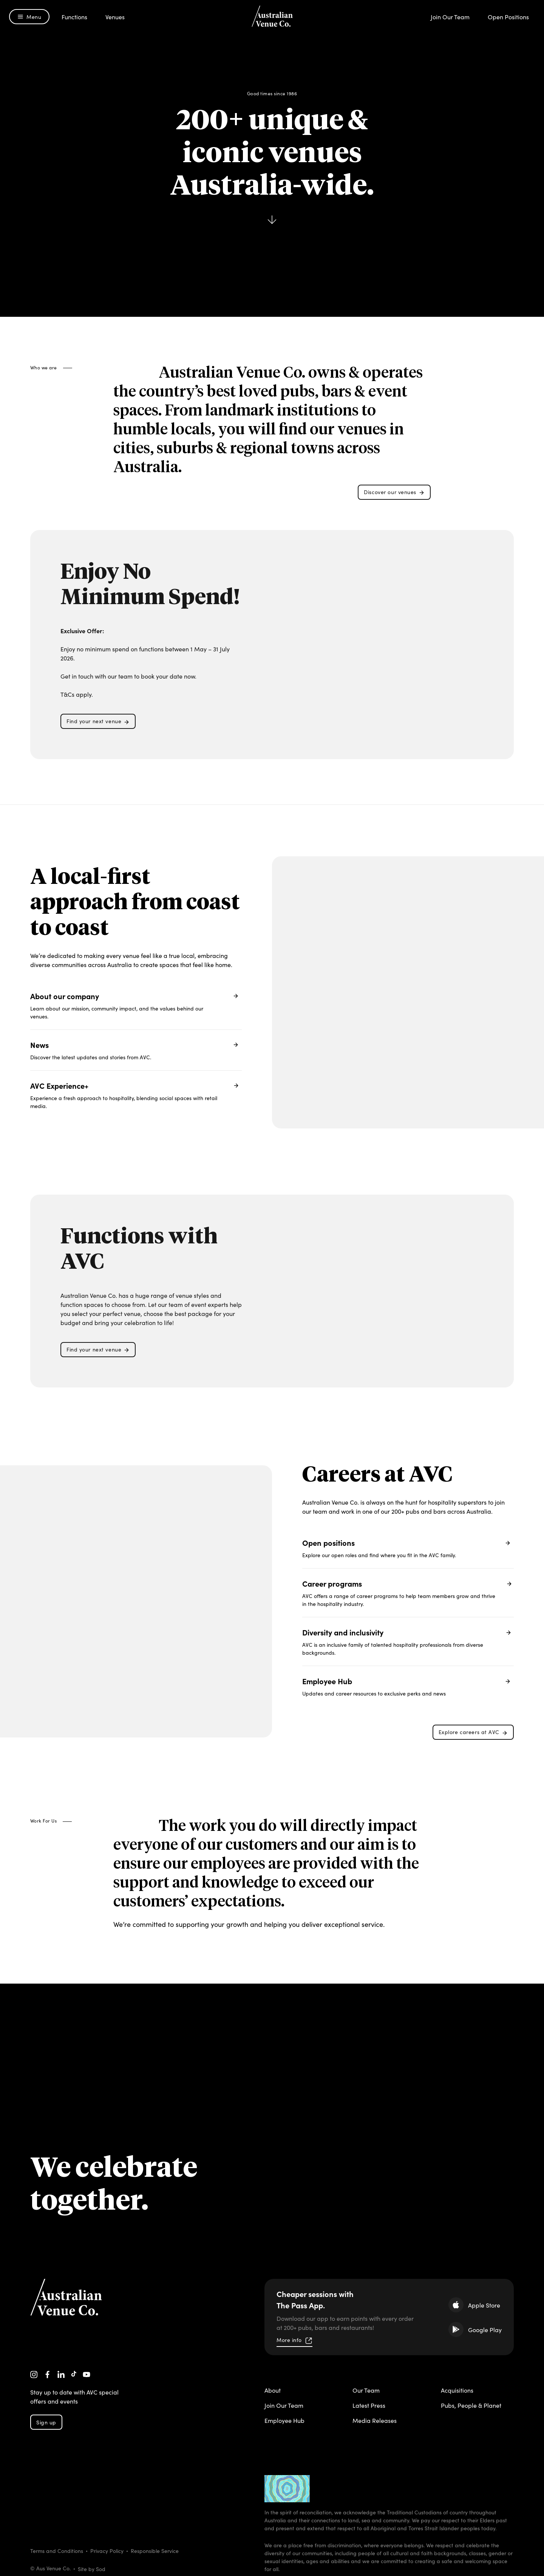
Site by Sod (91, 2569)
